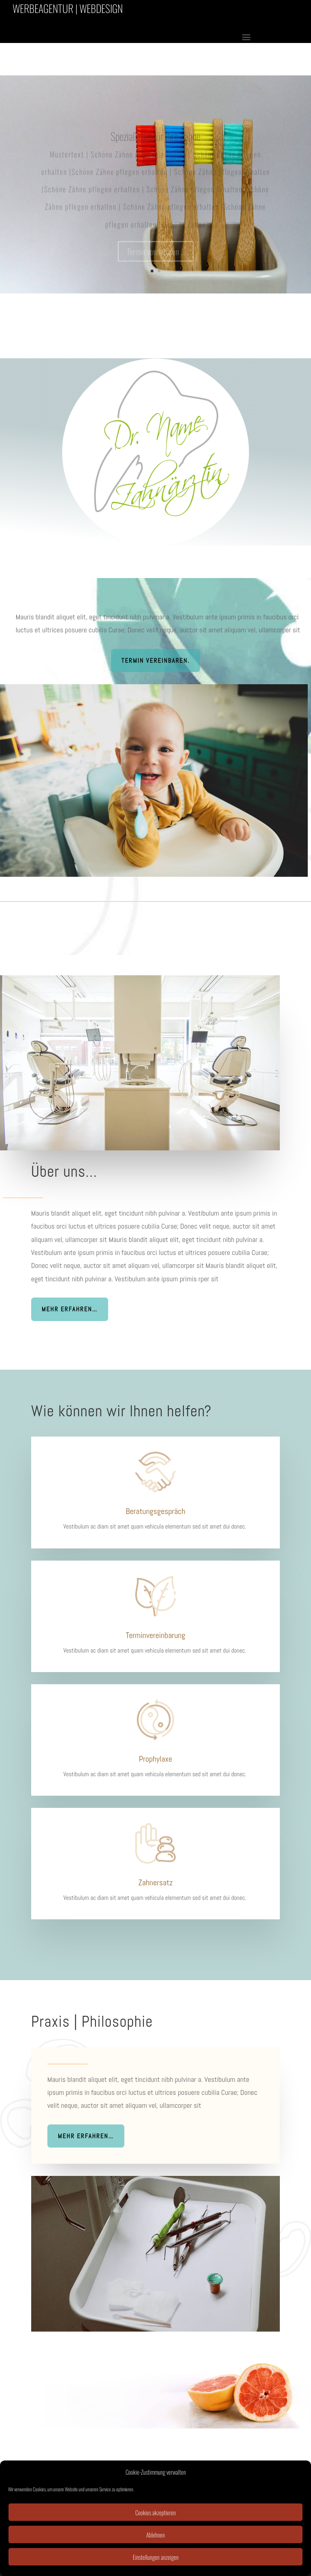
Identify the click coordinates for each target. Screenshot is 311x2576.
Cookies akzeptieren (155, 2512)
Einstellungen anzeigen (156, 2556)
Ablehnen (155, 2534)
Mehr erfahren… (70, 1309)
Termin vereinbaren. (155, 660)
